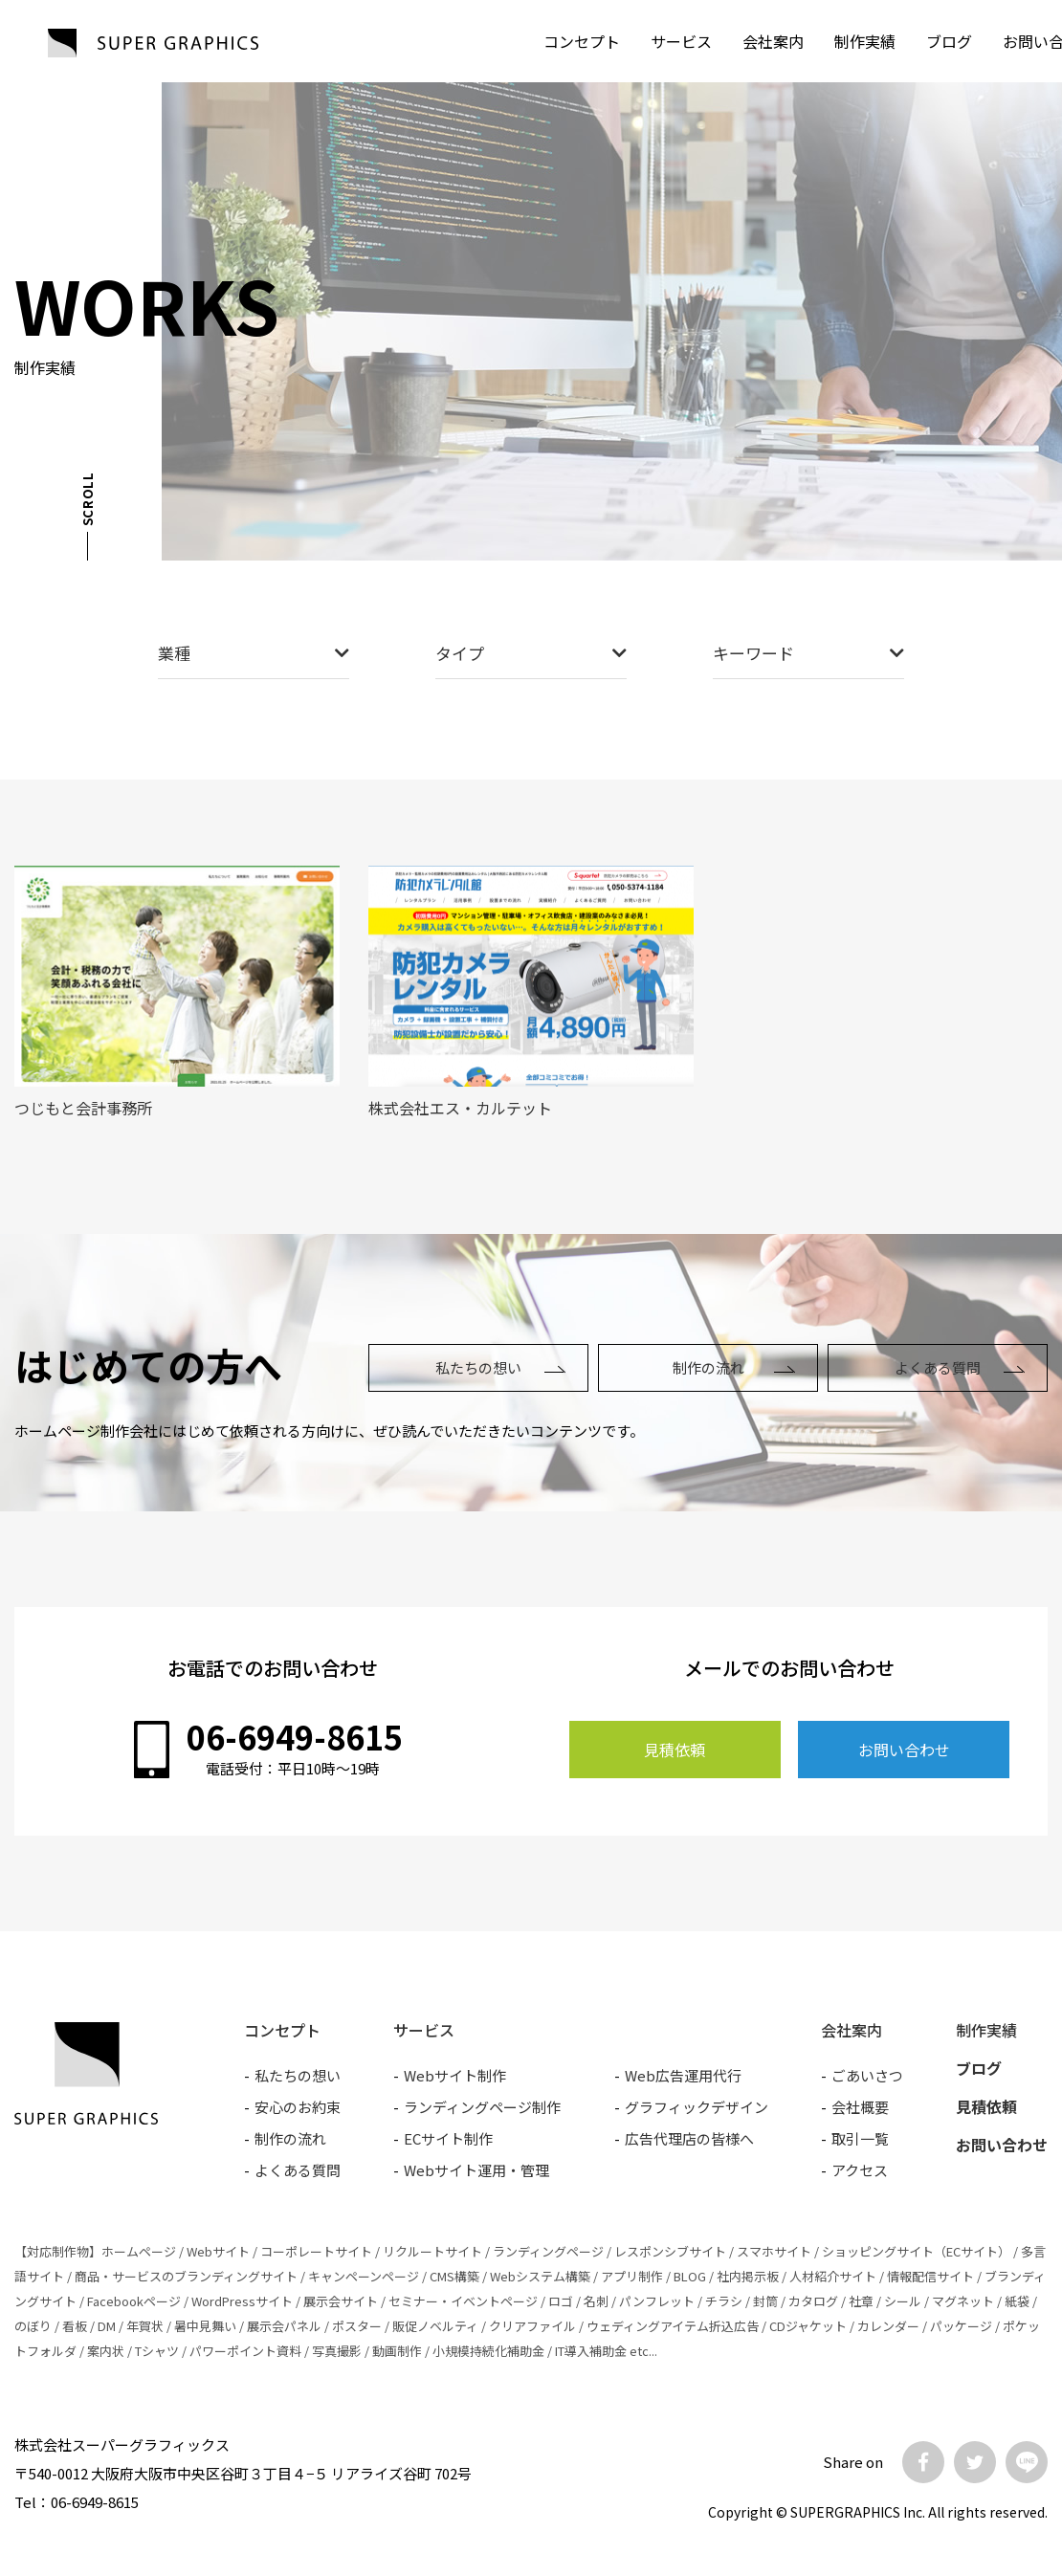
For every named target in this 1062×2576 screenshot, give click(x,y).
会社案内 (773, 41)
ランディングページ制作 (482, 2107)
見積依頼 (674, 1749)
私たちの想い (478, 1367)
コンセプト (581, 41)
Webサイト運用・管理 (476, 2170)
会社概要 (860, 2107)
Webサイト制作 (455, 2075)
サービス (681, 41)
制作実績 (865, 41)
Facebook (923, 2462)
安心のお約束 (297, 2107)
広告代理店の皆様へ (689, 2138)
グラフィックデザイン (696, 2107)
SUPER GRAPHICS (153, 43)
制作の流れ (708, 1367)
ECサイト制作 (448, 2138)
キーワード (808, 653)
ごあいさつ (867, 2075)
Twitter (975, 2462)
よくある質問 (938, 1367)
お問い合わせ (904, 1749)
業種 (253, 653)
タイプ (531, 653)
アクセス (859, 2170)
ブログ (949, 41)
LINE (1027, 2462)
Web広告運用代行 (683, 2075)
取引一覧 (860, 2138)
